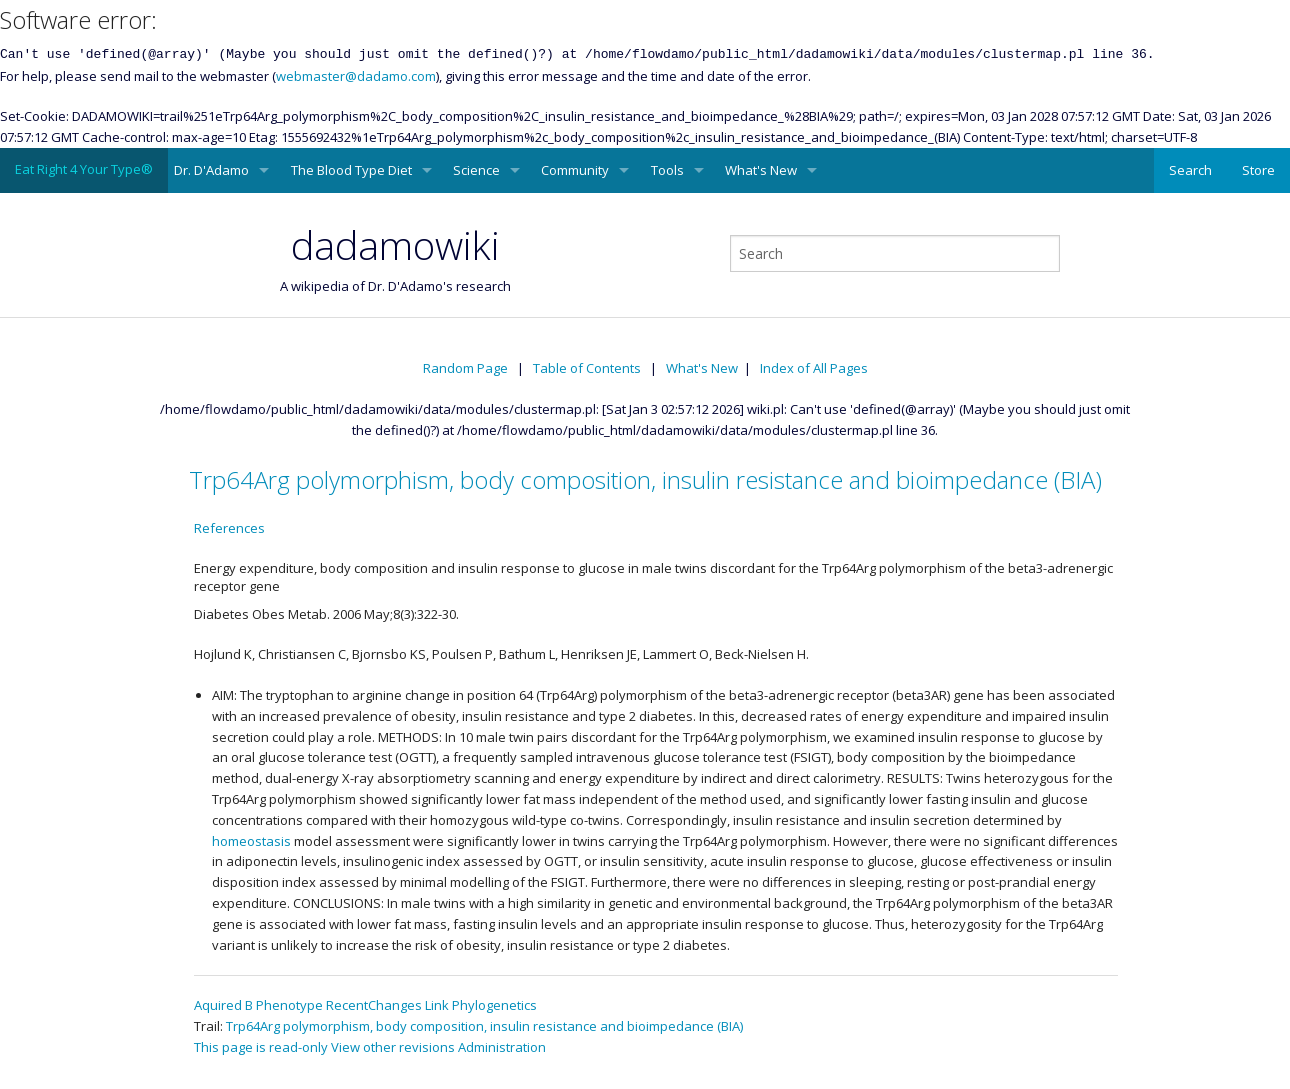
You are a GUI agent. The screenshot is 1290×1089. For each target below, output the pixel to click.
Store (1258, 170)
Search (1190, 170)
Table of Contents (587, 368)
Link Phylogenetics (481, 1005)
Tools (667, 170)
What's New (761, 170)
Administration (502, 1047)
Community (575, 170)
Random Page (465, 368)
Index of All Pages (814, 368)
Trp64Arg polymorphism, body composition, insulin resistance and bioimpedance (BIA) (645, 479)
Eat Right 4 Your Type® (84, 169)
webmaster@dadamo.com (356, 76)
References (229, 528)
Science (476, 170)
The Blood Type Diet (351, 170)
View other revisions (393, 1047)
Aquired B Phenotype (258, 1005)
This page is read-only (261, 1047)
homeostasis (251, 841)
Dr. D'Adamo (211, 170)
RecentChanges (374, 1005)
